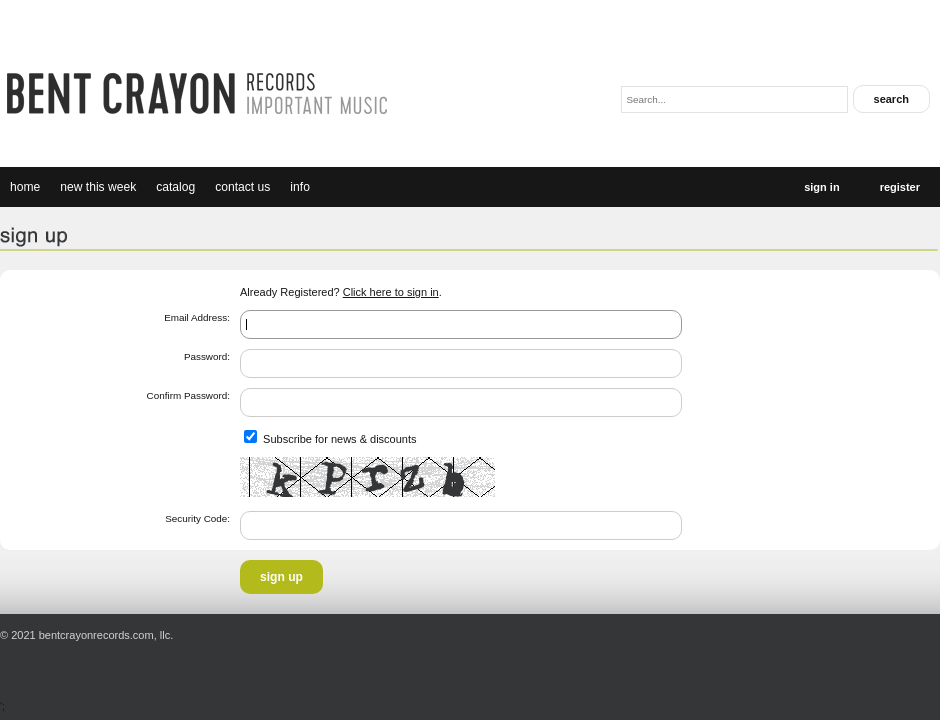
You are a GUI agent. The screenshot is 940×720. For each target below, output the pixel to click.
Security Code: (197, 518)
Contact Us (242, 187)
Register (900, 187)
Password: (207, 356)
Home (25, 187)
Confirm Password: (188, 395)
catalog (175, 187)
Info (300, 187)
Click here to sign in (391, 292)
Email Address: (197, 317)
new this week (98, 187)
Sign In (821, 187)
